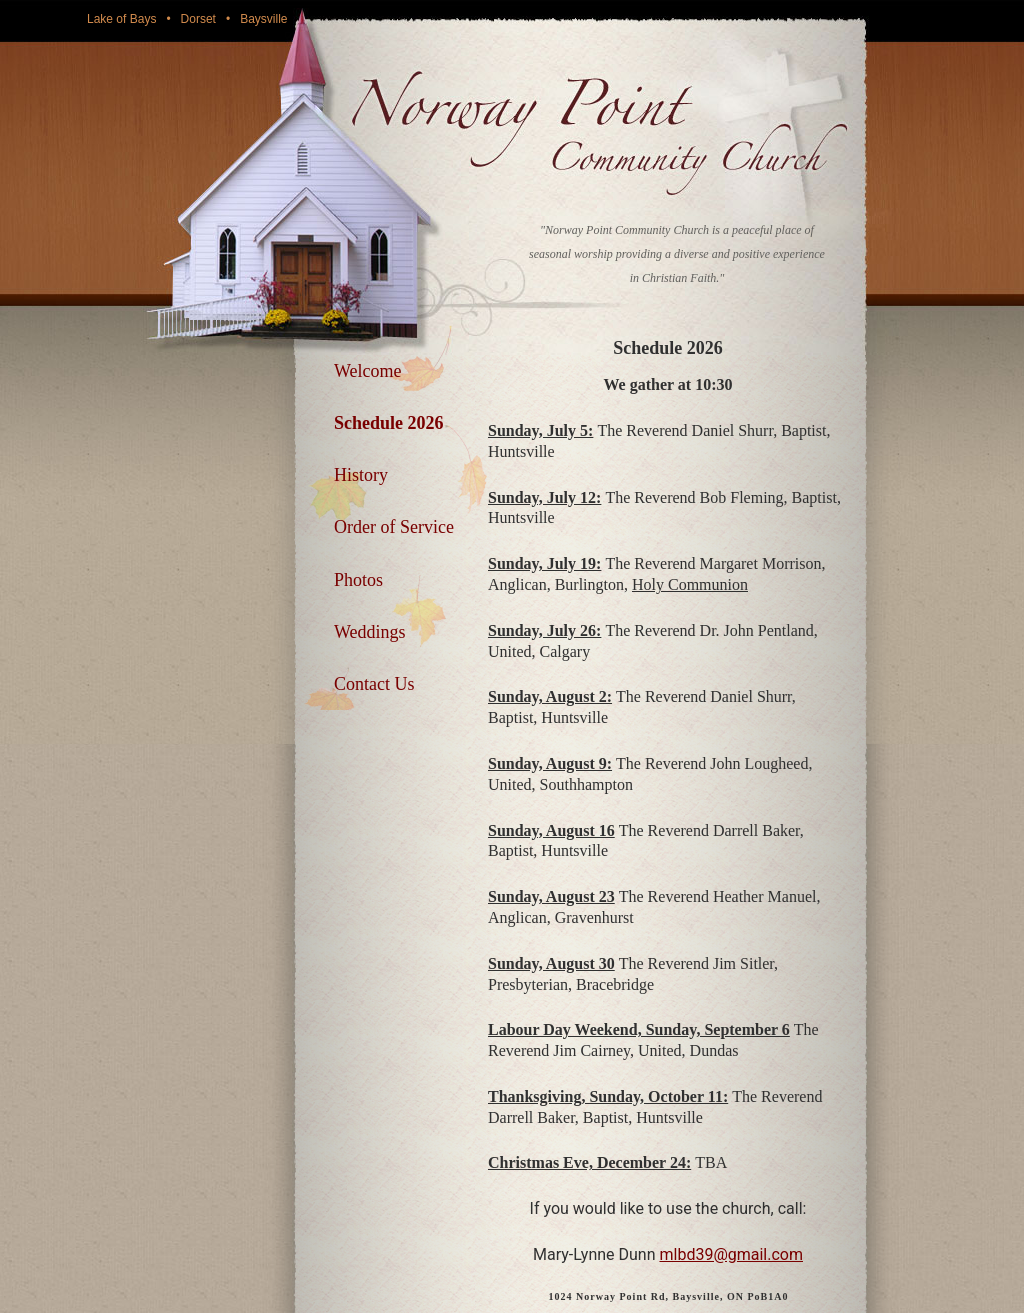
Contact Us (374, 684)
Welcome (368, 371)
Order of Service (394, 527)
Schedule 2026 (389, 423)
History (361, 475)
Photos (358, 580)
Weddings (370, 632)
